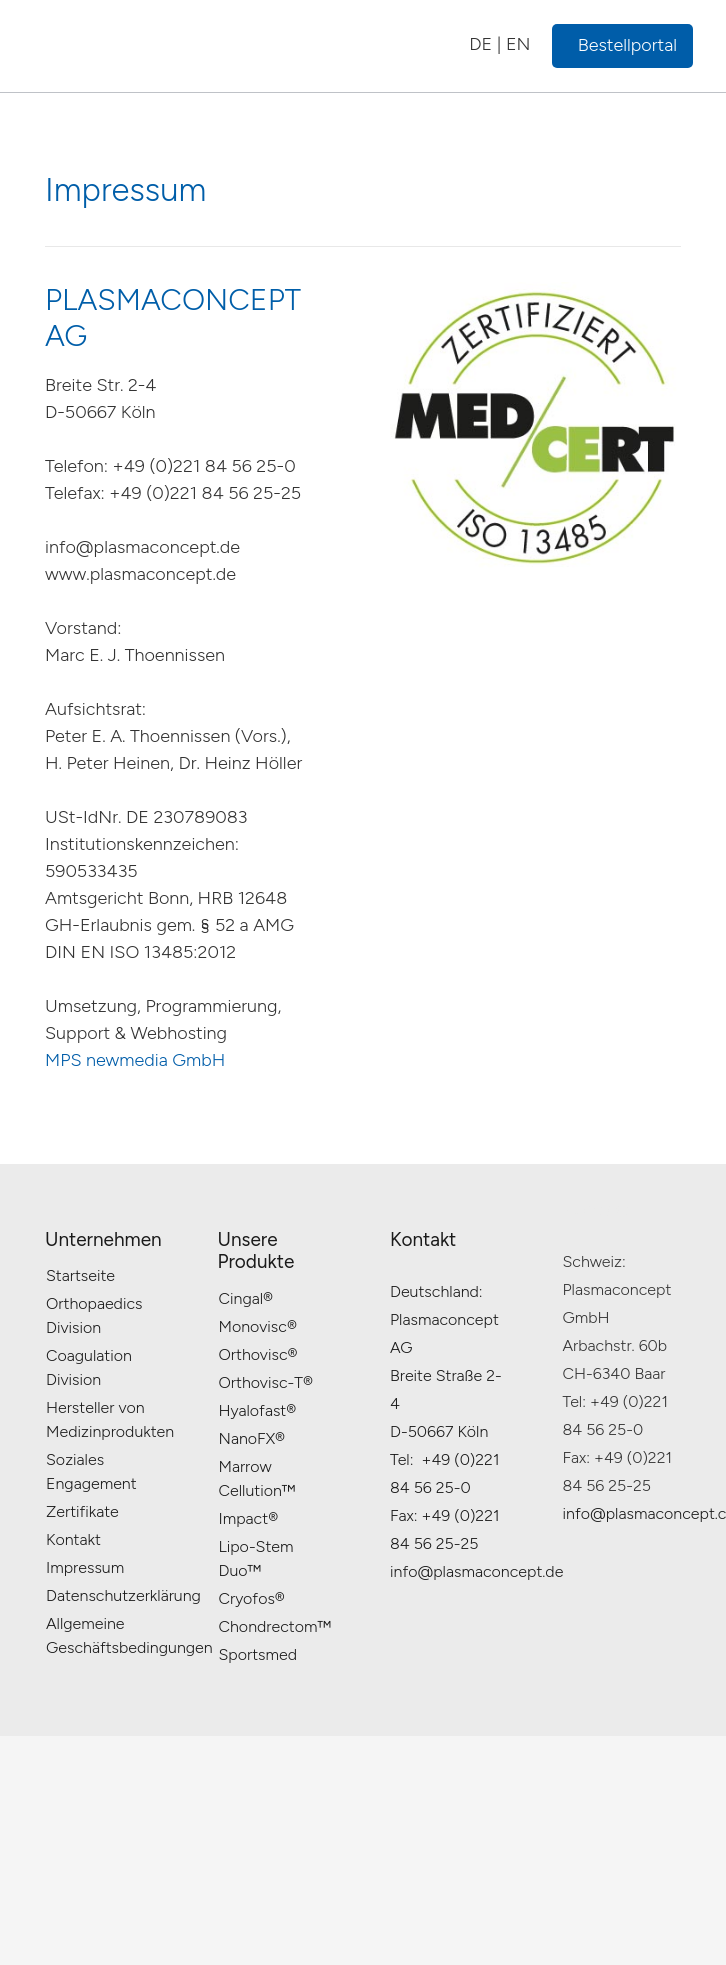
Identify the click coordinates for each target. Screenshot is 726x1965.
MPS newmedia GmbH (135, 1060)
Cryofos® (252, 1598)
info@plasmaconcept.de (476, 1571)
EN (518, 44)
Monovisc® (258, 1326)
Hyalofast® (258, 1410)
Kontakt (73, 1539)
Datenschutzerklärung (123, 1595)
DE (480, 44)
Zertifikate (82, 1511)
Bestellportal (627, 45)
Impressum (85, 1567)
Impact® (249, 1518)
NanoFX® (252, 1438)
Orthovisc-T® (266, 1382)
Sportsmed (258, 1654)
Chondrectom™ (275, 1626)
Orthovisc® (258, 1354)
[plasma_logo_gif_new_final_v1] (162, 46)
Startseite (80, 1275)
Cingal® (246, 1298)
